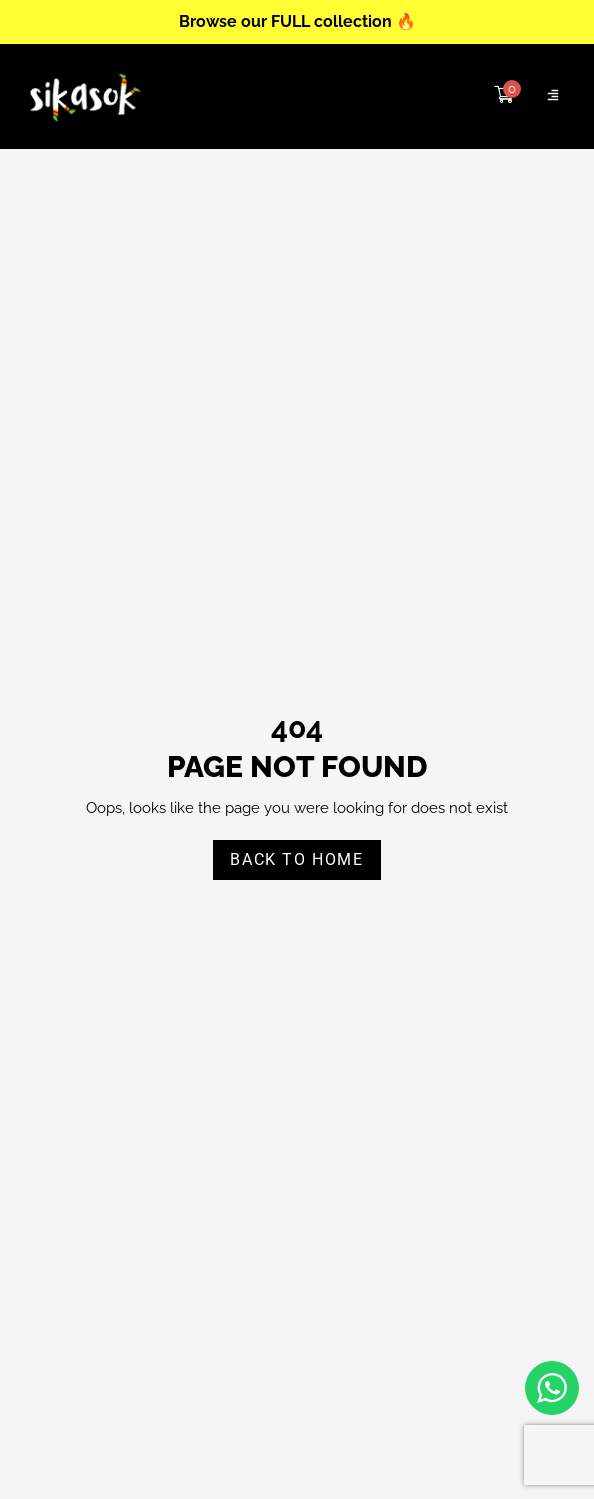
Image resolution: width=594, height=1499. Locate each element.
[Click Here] (553, 96)
